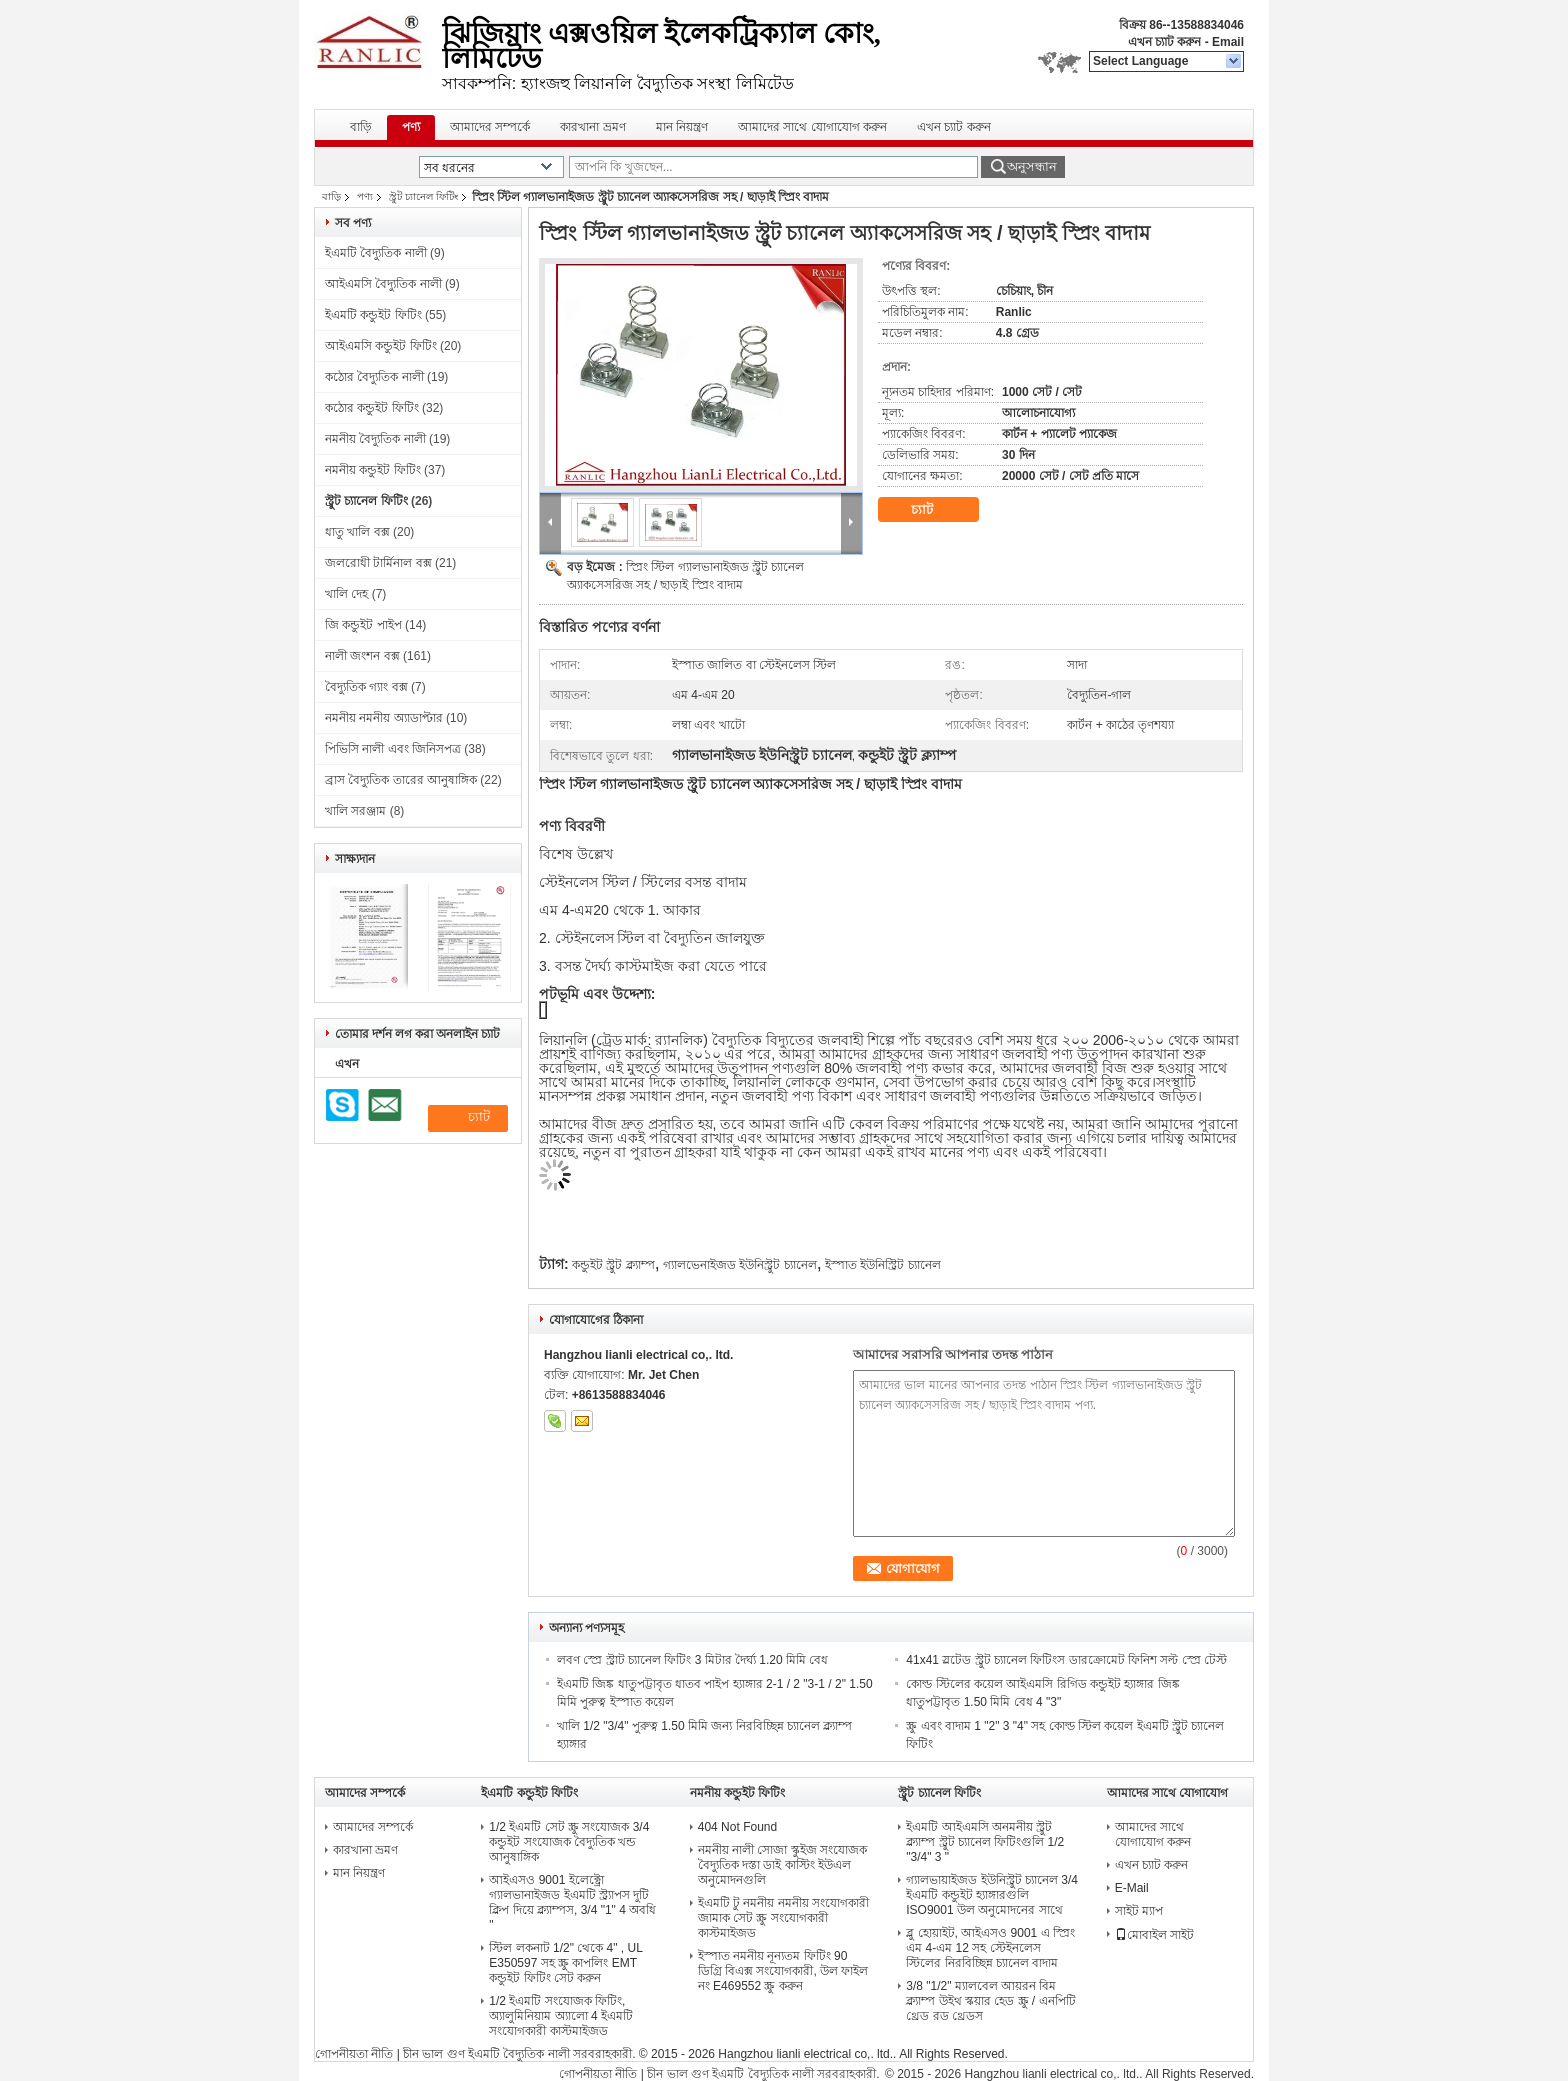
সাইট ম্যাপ (1139, 1911)
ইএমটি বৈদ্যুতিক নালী (376, 253)
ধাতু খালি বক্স (357, 532)
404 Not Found (737, 1827)
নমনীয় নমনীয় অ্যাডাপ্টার (384, 718)
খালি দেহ (346, 594)
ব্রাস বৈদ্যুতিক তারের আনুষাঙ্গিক (401, 780)
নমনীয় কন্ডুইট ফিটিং (373, 470)
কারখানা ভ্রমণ (592, 127)
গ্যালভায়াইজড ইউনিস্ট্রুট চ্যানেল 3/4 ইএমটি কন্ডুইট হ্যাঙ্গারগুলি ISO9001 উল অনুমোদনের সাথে (992, 1895)
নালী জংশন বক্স (362, 656)
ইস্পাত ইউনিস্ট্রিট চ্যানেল (883, 1265)
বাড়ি (361, 127)
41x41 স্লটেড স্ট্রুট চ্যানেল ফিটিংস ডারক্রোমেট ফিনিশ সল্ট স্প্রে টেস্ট (1066, 1660)
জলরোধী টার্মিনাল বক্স (378, 563)
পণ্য (411, 127)
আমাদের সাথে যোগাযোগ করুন (812, 127)
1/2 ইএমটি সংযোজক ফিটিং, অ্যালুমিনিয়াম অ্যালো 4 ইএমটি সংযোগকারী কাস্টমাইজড (561, 2016)
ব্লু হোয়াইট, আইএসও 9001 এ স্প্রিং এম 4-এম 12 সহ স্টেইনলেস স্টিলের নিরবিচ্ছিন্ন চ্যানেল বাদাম (990, 1948)
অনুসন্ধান (1032, 166)
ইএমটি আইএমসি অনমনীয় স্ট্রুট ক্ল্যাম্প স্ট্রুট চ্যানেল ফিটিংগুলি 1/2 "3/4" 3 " (985, 1842)
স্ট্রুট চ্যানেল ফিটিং (423, 196)
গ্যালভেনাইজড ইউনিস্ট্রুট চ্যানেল (740, 1265)
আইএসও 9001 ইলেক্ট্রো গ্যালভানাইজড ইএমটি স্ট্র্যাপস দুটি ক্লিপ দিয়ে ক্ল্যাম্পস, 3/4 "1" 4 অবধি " (572, 1902)
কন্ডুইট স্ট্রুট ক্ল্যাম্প (613, 1265)
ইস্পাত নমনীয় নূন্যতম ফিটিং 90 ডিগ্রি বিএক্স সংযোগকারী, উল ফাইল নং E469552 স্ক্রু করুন (783, 1971)
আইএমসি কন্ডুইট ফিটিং (381, 346)
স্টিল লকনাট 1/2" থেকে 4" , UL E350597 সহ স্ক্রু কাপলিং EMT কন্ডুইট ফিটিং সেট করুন (565, 1963)
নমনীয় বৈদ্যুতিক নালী (375, 439)
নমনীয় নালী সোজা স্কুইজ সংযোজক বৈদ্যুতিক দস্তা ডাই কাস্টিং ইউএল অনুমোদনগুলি (782, 1865)
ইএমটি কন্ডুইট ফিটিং (373, 315)
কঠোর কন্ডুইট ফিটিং (372, 408)
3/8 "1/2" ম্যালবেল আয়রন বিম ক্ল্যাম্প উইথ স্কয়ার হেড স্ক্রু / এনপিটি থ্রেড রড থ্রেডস (990, 2001)
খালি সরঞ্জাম (355, 811)
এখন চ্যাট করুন (1165, 42)
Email (1228, 42)
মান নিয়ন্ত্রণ (682, 127)
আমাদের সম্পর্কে (490, 127)
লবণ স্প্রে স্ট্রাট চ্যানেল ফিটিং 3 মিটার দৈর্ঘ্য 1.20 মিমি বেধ (692, 1660)
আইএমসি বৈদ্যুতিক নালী (383, 284)
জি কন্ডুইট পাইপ (363, 625)
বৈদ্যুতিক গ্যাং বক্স (366, 687)
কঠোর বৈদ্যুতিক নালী (374, 377)
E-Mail (1132, 1888)
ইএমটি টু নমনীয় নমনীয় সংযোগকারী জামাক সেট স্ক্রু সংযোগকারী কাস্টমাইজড (783, 1918)
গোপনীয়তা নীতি (354, 2054)
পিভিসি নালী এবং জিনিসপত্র (393, 749)
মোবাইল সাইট (1154, 1935)
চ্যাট (936, 510)
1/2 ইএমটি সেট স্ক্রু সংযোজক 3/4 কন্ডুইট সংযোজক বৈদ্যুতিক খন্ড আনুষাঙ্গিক (569, 1842)
